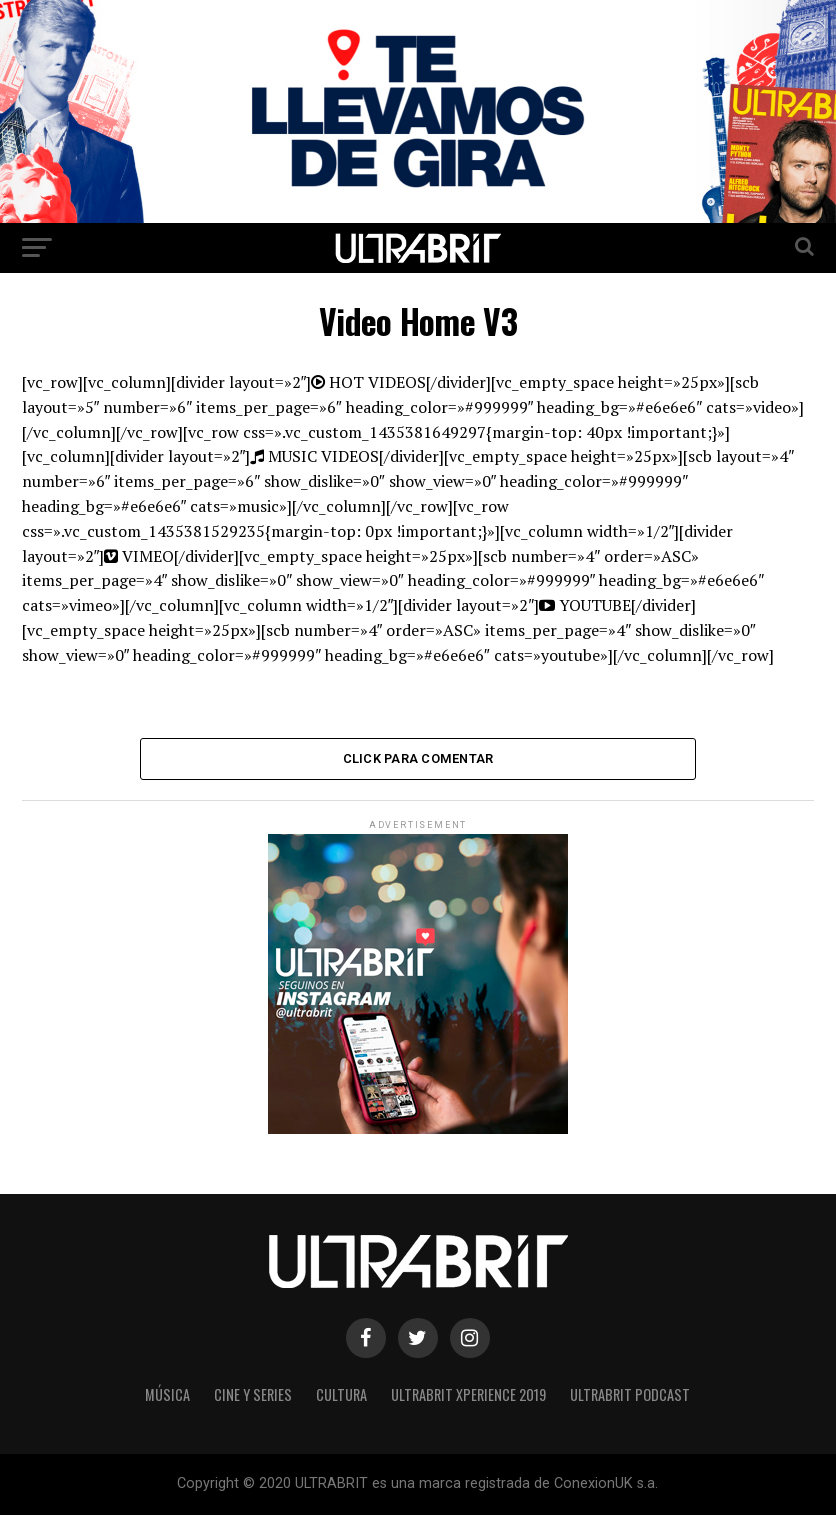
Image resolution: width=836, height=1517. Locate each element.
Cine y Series (253, 1396)
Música (167, 1396)
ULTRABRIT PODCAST (630, 1396)
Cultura (341, 1396)
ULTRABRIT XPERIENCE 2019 (468, 1396)
